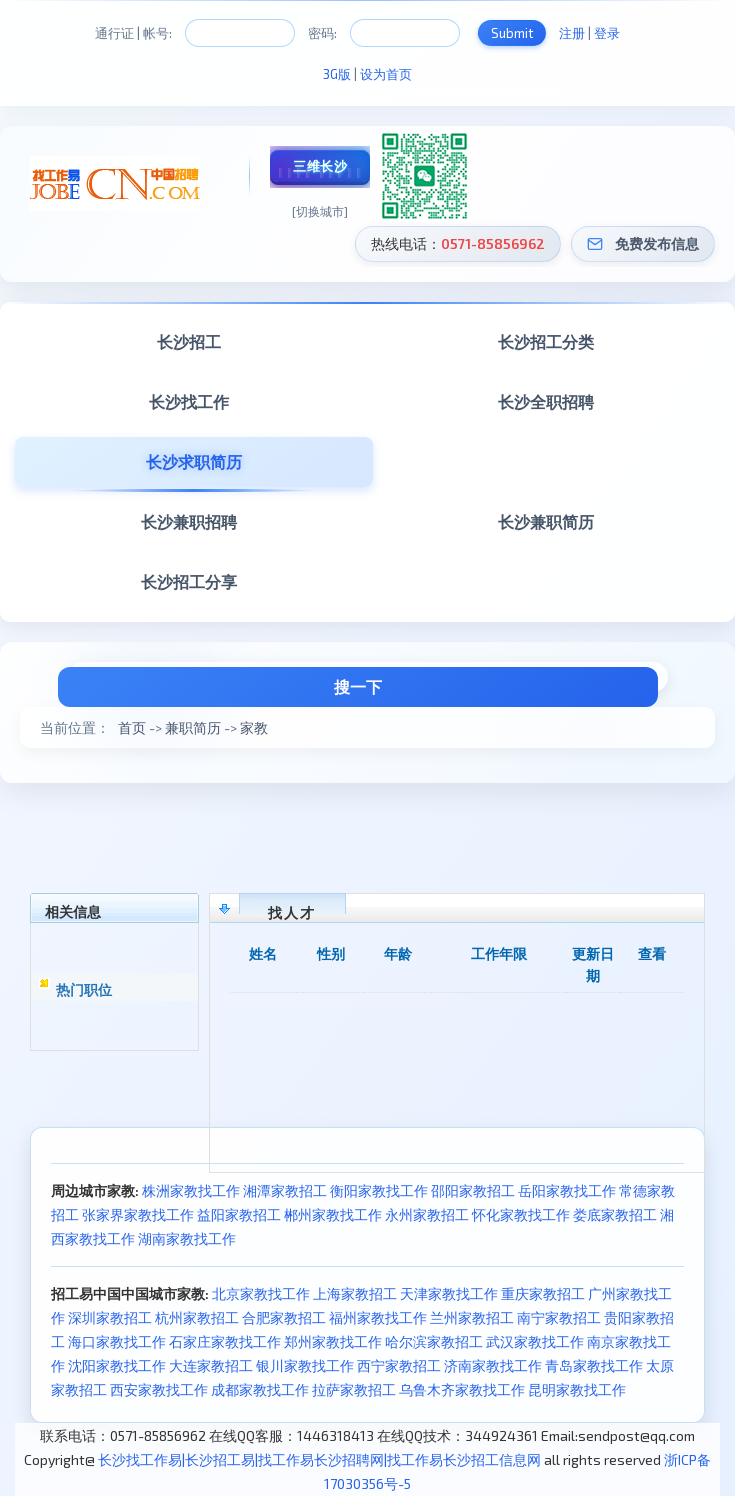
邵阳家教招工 (473, 1190)
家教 (254, 727)
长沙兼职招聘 (189, 521)
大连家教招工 (211, 1365)
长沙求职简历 (194, 461)
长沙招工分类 (546, 341)
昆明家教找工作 (577, 1389)
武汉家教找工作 (535, 1341)
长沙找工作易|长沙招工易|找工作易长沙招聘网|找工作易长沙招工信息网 (319, 1459)
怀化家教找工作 (521, 1214)
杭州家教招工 (197, 1317)
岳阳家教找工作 (567, 1190)
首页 (132, 727)
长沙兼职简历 (546, 521)
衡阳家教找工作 (379, 1190)
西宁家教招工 (399, 1365)
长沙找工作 (189, 401)
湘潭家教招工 (285, 1190)
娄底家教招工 (615, 1214)
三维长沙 (320, 166)
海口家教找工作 (117, 1341)
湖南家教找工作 (187, 1238)
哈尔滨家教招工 (434, 1341)
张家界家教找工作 (138, 1214)
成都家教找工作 (260, 1389)
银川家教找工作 (305, 1365)
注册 (572, 33)
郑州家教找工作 (333, 1341)
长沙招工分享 (189, 581)
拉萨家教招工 (354, 1389)
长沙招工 (189, 341)
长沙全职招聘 (546, 401)
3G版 (337, 74)
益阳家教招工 (239, 1214)
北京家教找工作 (261, 1293)
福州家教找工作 (378, 1317)
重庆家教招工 (543, 1293)
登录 (607, 33)
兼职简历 (193, 727)
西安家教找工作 (159, 1389)
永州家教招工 (427, 1214)
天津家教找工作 (449, 1293)
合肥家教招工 (284, 1317)
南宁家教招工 (559, 1317)
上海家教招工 (355, 1293)
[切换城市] (320, 211)
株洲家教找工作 (191, 1190)
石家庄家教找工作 (225, 1341)
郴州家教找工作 (333, 1214)
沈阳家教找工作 (117, 1365)
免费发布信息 (657, 243)
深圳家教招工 (110, 1317)
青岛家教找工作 (594, 1365)
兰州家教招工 (472, 1317)
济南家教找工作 (493, 1365)
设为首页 (386, 74)
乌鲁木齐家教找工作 (462, 1389)
